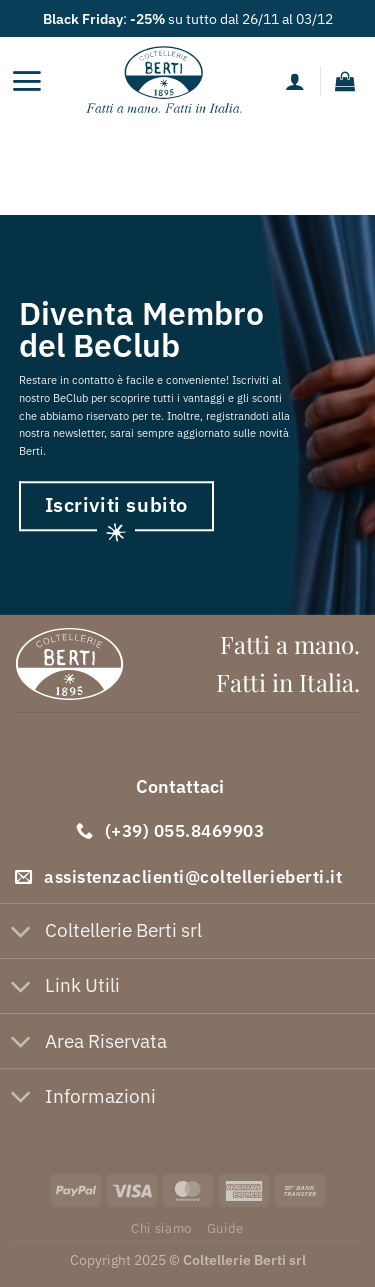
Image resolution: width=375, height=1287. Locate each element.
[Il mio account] (295, 81)
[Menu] (26, 81)
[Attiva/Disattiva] (21, 932)
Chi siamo (161, 1228)
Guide (225, 1228)
